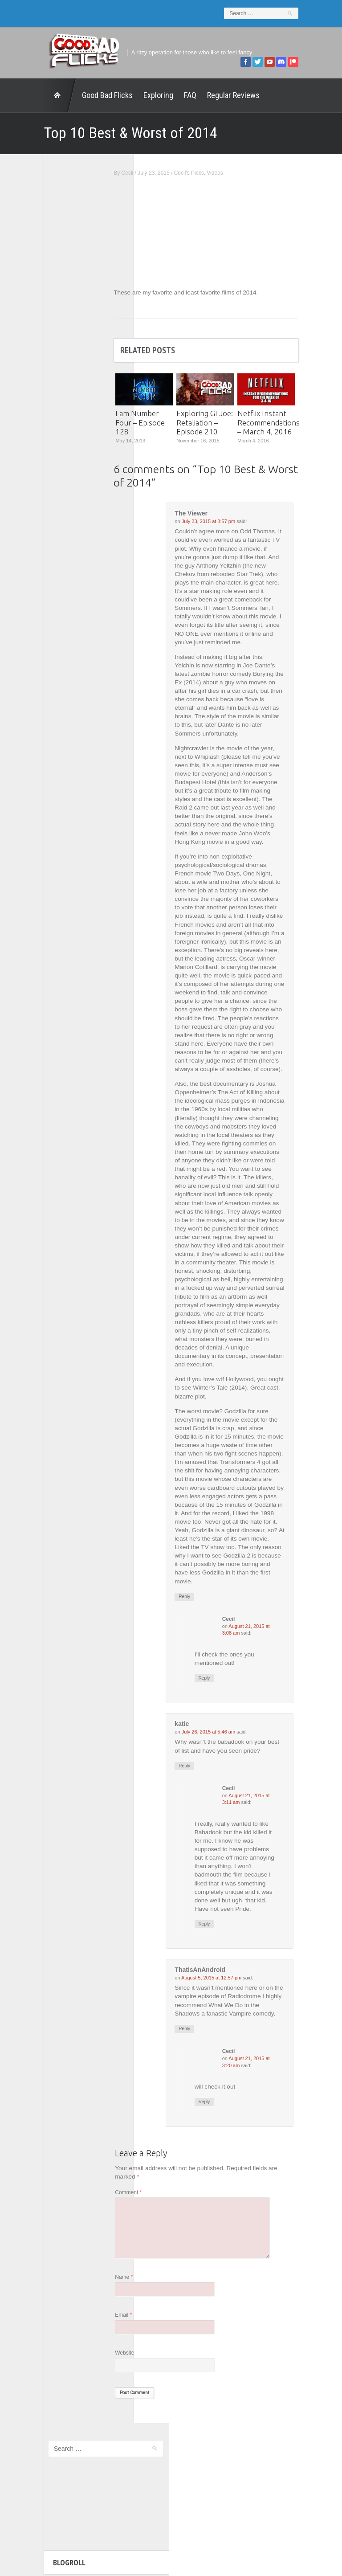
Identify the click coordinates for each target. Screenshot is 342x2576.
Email (157, 2392)
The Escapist (31, 403)
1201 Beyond (32, 310)
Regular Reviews (199, 89)
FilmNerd (26, 333)
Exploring (124, 89)
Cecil (161, 167)
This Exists (29, 438)
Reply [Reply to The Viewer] (218, 1653)
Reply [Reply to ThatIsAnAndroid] (218, 2100)
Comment (162, 2265)
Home (26, 90)
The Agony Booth (37, 391)
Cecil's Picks (223, 167)
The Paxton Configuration (47, 427)
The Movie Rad (34, 415)
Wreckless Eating (37, 450)
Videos (249, 167)
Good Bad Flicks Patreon (47, 356)
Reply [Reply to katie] (218, 1824)
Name (158, 2354)
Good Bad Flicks (73, 89)
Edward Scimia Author (43, 322)
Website (158, 2431)
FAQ (156, 89)
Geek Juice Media (38, 345)
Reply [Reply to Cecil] (238, 1735)
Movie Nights (31, 368)
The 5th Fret (30, 380)
